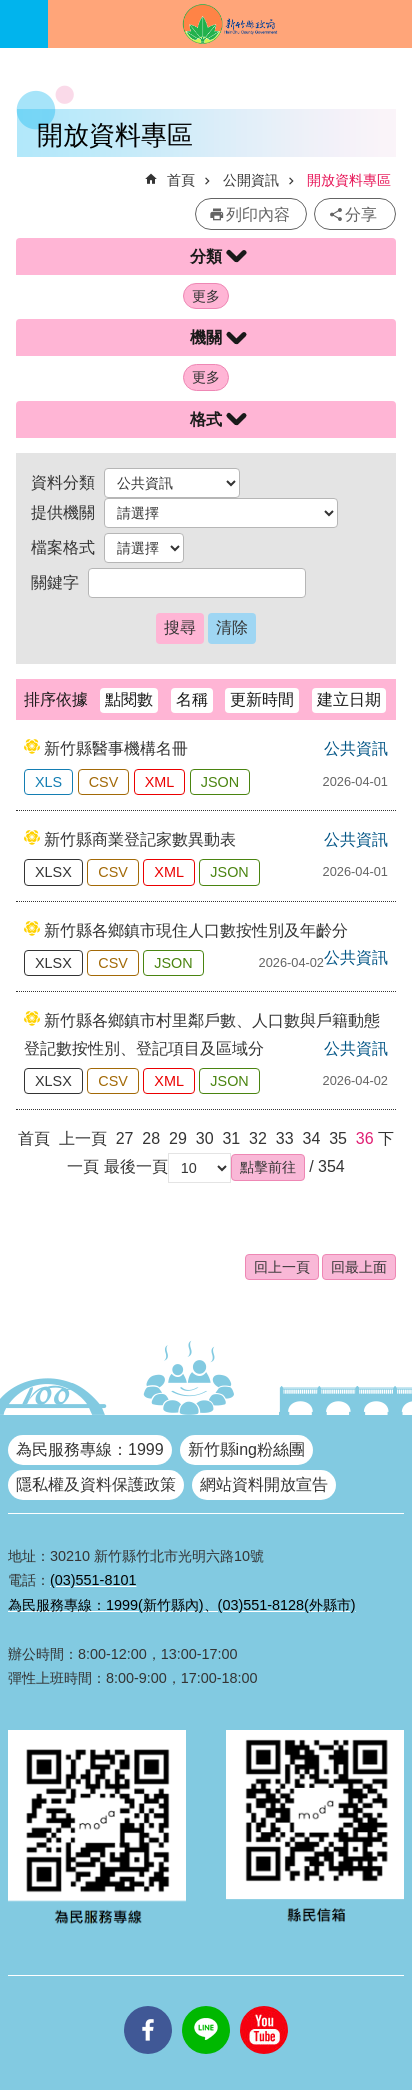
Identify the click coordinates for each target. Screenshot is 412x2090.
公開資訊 (251, 180)
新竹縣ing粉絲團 (246, 1449)
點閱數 (129, 699)
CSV (104, 782)
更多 (206, 296)
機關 (206, 337)
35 (338, 1138)
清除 (232, 627)
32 (258, 1138)
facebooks (148, 2006)
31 (231, 1138)
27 (125, 1138)
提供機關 (63, 512)
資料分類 (63, 482)
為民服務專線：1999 (90, 1449)
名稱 (192, 699)
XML (160, 782)
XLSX (53, 872)
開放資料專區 (349, 180)
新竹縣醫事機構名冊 (116, 748)
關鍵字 (55, 582)
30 (205, 1138)
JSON (220, 782)
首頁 (181, 180)
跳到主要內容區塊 (10, 10)
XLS (48, 782)
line (206, 2006)
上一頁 (83, 1138)
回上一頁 (282, 1267)
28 (151, 1138)
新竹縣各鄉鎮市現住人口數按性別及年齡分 (196, 930)
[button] (268, 1167)
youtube (264, 2006)
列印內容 (258, 214)
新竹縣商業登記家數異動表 (140, 839)
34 (311, 1138)
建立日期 (349, 699)
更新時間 (262, 699)
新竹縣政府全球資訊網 (230, 24)
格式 (206, 419)
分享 (361, 214)
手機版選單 (24, 24)
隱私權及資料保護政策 (96, 1484)
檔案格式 (63, 547)
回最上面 (359, 1267)
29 (178, 1138)
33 (285, 1138)
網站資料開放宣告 (264, 1484)
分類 (206, 256)
